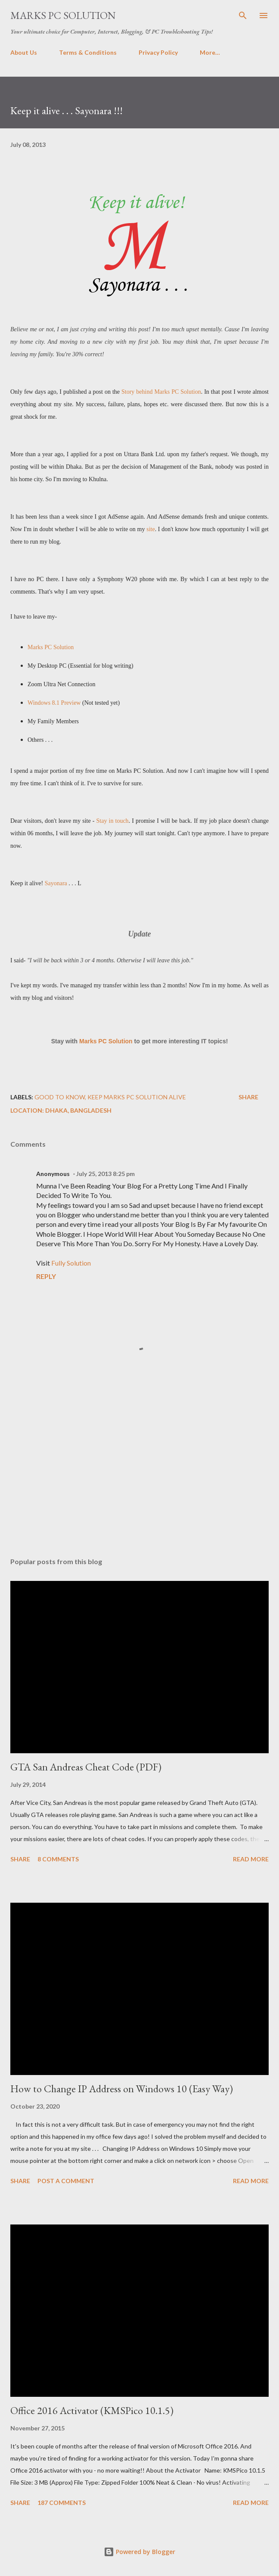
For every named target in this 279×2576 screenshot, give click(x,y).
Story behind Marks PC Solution (161, 392)
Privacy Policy (158, 52)
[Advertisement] (139, 1469)
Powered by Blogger (139, 2552)
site (150, 529)
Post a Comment (65, 2180)
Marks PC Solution (63, 15)
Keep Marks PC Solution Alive (136, 1097)
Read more (251, 1859)
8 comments (58, 1859)
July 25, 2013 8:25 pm (105, 1173)
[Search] (243, 15)
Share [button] (248, 1097)
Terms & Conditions (88, 52)
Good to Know (59, 1097)
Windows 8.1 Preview (54, 703)
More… (210, 52)
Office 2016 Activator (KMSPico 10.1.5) (92, 2410)
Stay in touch (112, 821)
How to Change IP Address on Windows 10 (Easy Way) (121, 2088)
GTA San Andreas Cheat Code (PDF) (85, 1766)
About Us (23, 52)
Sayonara (56, 883)
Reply (46, 1276)
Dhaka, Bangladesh (78, 1110)
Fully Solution (71, 1263)
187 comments (61, 2502)
